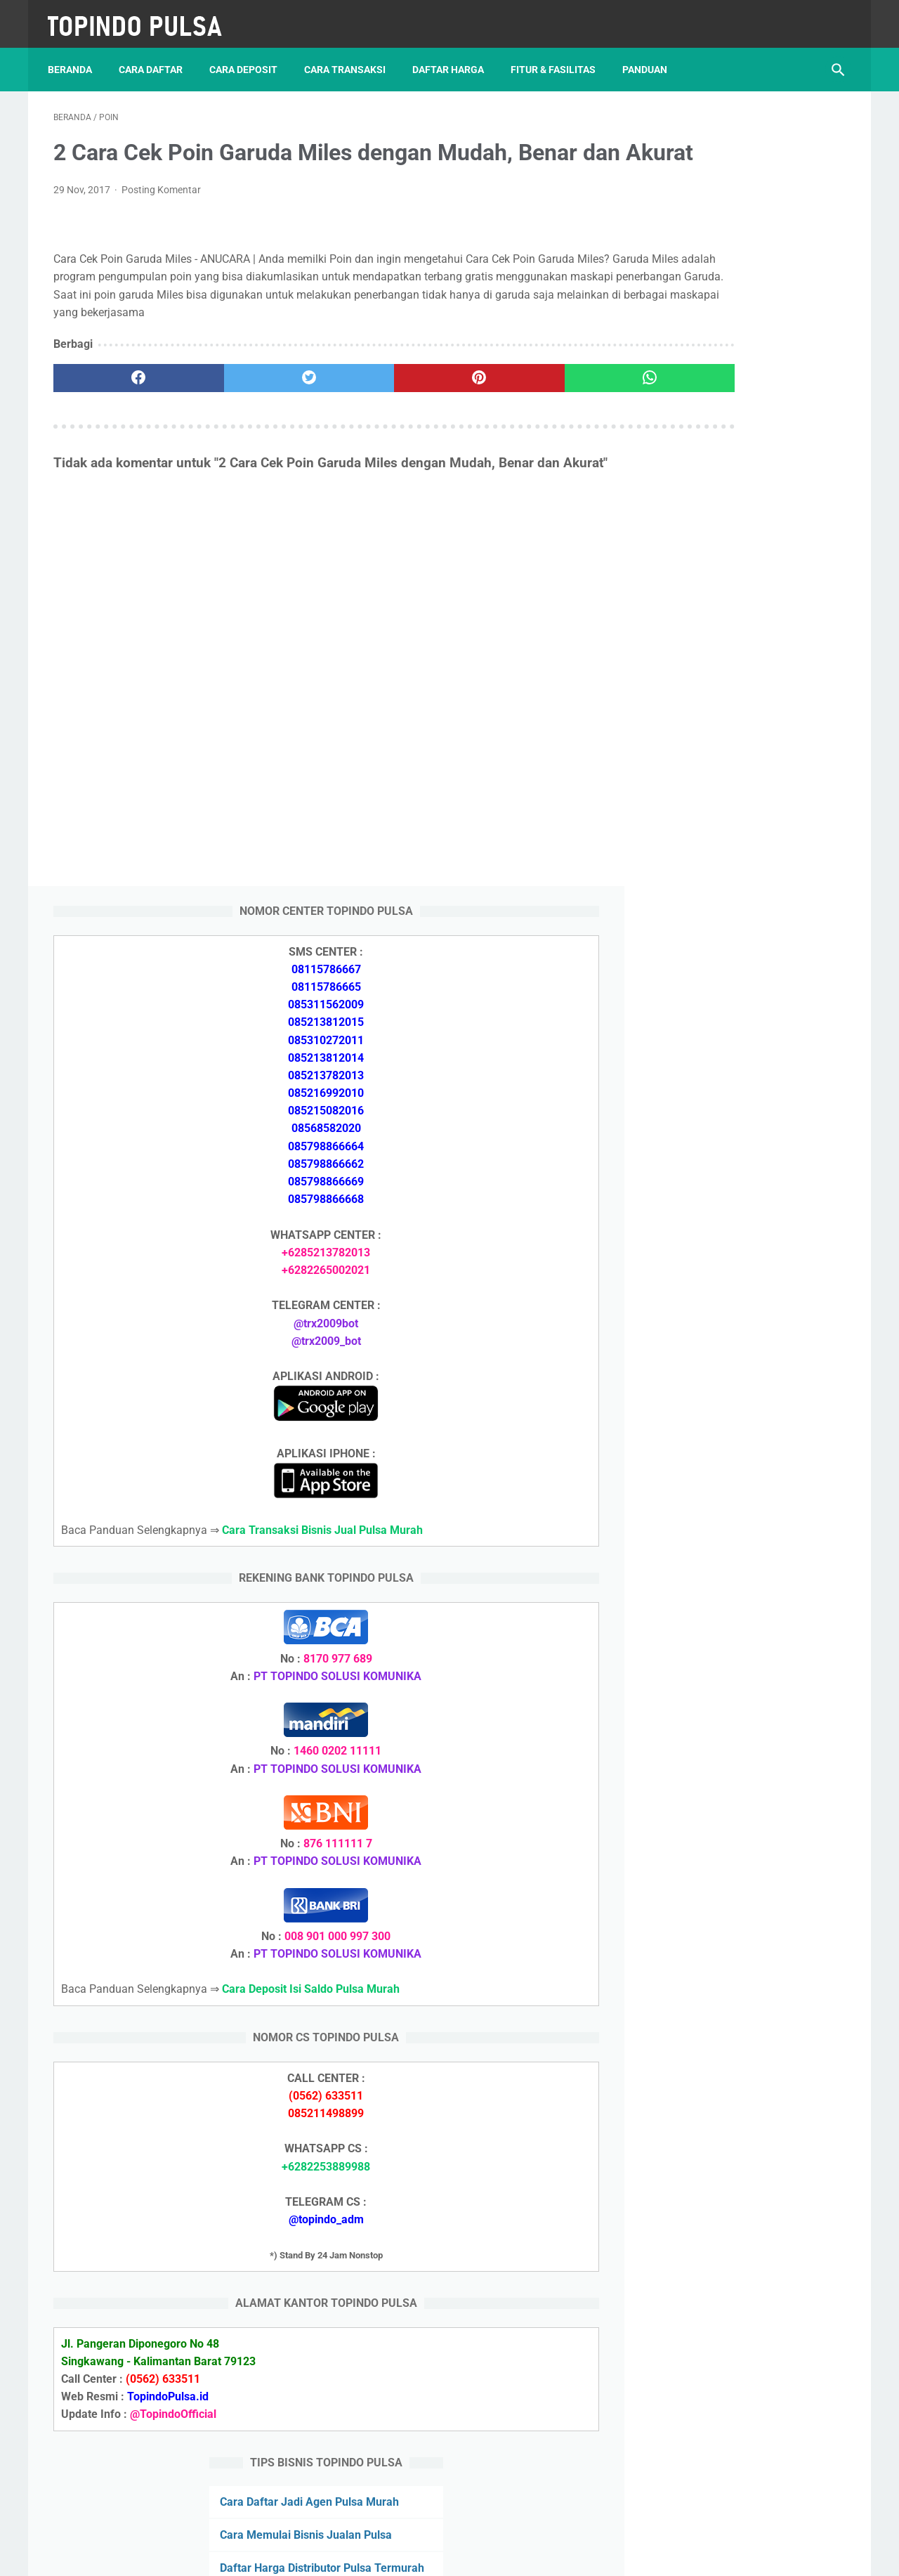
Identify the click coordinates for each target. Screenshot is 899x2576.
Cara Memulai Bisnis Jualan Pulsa (731, 1767)
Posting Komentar (161, 217)
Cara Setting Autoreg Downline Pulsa (738, 1935)
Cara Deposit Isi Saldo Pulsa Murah (734, 2086)
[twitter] (252, 423)
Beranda (75, 55)
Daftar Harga (454, 55)
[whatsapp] (518, 423)
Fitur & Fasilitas (558, 55)
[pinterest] (385, 423)
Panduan (650, 55)
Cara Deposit (249, 55)
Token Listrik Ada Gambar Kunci (727, 2001)
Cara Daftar (156, 55)
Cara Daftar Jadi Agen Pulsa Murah (735, 1734)
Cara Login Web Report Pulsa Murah (737, 1968)
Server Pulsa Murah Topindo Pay (402, 2554)
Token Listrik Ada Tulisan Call (720, 1902)
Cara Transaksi (350, 55)
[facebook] (119, 423)
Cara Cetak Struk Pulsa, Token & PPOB (744, 2289)
